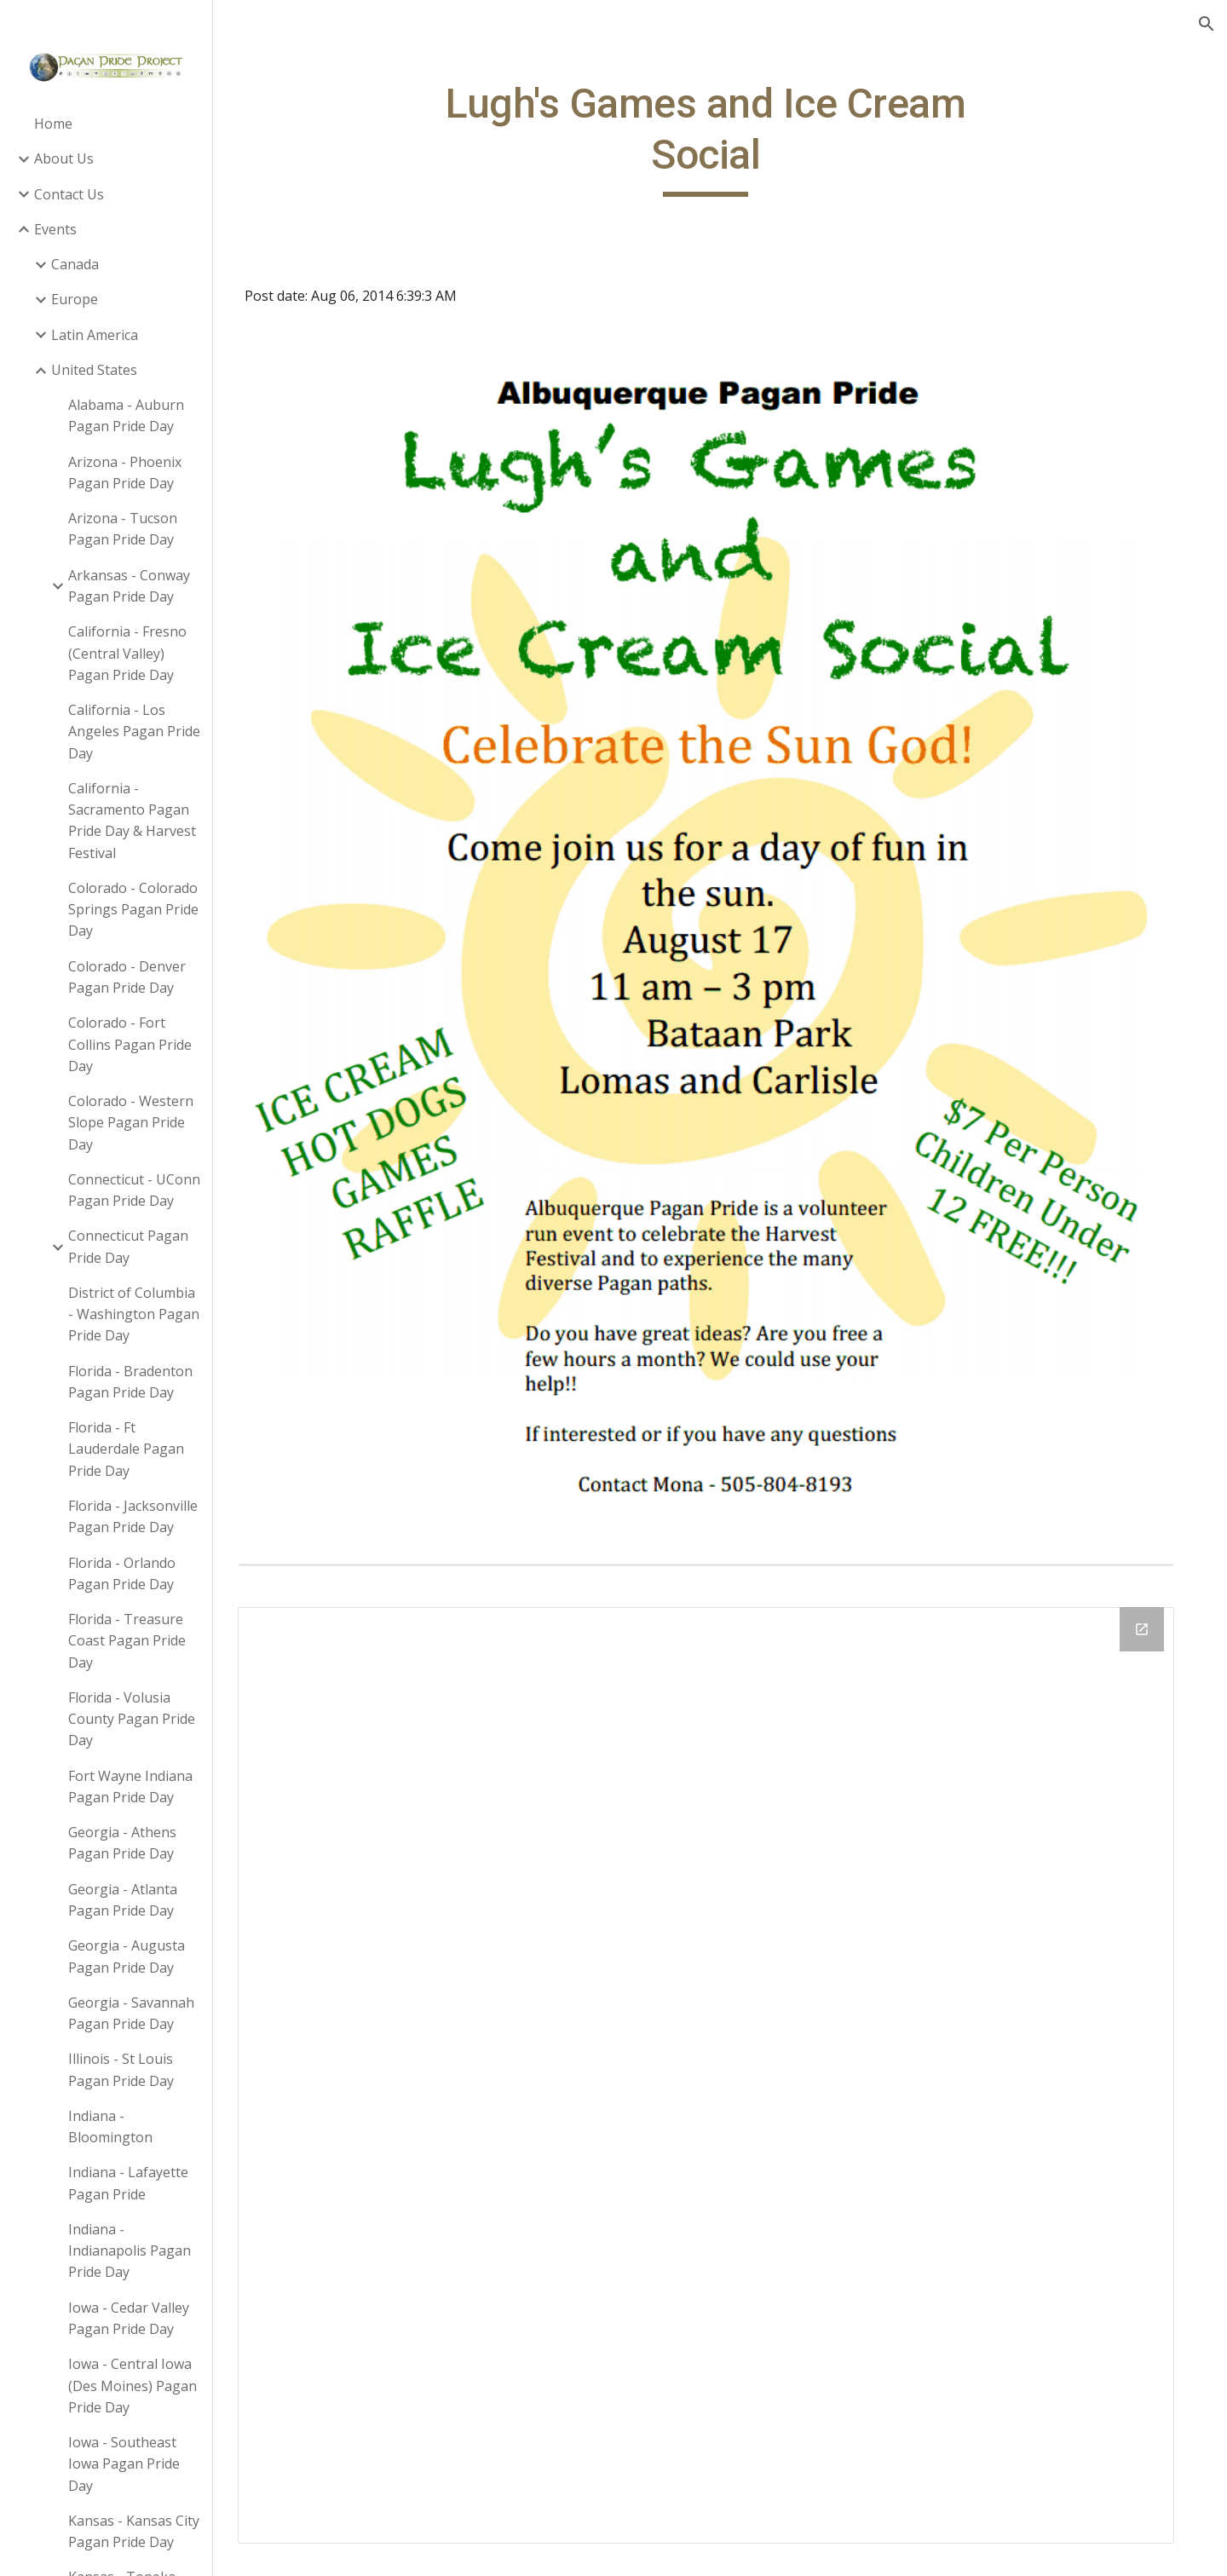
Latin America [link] (94, 335)
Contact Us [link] (69, 194)
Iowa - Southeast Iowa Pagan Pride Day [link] (124, 2464)
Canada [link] (75, 264)
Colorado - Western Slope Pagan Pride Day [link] (130, 1123)
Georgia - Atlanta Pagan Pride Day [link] (122, 1900)
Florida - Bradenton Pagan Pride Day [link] (130, 1382)
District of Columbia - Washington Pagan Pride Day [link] (133, 1314)
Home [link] (53, 123)
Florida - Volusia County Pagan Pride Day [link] (131, 1719)
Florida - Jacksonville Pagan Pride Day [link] (133, 1516)
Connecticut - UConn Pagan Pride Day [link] (134, 1190)
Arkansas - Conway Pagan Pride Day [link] (129, 586)
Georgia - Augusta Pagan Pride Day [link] (126, 1956)
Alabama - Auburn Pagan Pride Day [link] (126, 415)
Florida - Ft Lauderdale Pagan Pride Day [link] (126, 1449)
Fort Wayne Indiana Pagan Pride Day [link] (130, 1786)
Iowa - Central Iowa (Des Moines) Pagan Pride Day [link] (132, 2385)
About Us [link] (64, 158)
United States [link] (94, 369)
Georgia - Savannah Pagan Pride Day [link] (131, 2013)
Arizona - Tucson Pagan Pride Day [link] (122, 529)
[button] (1206, 23)
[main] (720, 138)
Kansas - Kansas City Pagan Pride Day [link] (133, 2531)
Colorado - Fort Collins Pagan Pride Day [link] (130, 1044)
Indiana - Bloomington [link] (110, 2126)
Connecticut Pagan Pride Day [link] (128, 1246)
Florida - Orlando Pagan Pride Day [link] (122, 1573)
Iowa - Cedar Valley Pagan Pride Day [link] (128, 2318)
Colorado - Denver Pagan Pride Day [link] (127, 977)
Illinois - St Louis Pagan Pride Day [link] (121, 2069)
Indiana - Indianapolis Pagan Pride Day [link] (129, 2251)
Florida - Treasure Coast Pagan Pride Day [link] (127, 1641)
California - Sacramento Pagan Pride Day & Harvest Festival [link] (132, 820)
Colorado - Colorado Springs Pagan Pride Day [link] (133, 910)
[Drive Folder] (720, 2026)
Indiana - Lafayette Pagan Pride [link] (128, 2183)
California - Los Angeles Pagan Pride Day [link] (134, 731)
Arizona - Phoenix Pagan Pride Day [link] (124, 472)
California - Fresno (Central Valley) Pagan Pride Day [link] (127, 653)
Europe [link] (74, 299)
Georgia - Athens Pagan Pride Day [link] (122, 1843)
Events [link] (55, 229)
